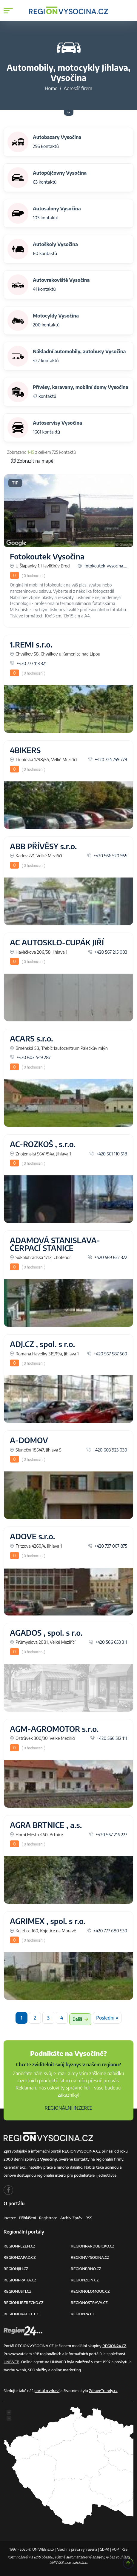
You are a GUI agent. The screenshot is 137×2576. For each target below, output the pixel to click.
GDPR (104, 2549)
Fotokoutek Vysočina (47, 556)
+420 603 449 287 (30, 1057)
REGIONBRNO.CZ (86, 2268)
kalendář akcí (15, 2167)
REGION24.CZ (83, 2313)
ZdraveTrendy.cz (103, 2390)
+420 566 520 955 (107, 855)
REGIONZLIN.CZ (85, 2280)
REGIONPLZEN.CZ (20, 2246)
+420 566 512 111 (108, 1738)
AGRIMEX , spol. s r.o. (47, 1921)
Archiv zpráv (71, 2217)
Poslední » (107, 2018)
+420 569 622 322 (107, 1257)
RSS (88, 2217)
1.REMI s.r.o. (31, 644)
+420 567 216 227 (108, 1834)
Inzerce (10, 2217)
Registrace (48, 2217)
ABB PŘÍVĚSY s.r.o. (43, 846)
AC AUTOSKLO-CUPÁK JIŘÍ (57, 942)
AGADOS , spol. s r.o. (46, 1632)
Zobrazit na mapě (32, 461)
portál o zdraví (46, 2390)
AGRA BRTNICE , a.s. (46, 1825)
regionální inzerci (51, 2175)
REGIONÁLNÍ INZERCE (69, 2108)
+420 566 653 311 (107, 1642)
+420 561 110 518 (108, 1153)
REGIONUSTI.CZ (17, 2291)
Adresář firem (78, 88)
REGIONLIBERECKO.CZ (24, 2302)
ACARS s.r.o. (31, 1038)
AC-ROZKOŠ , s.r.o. (43, 1144)
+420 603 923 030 (106, 1449)
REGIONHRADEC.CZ (21, 2313)
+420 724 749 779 (107, 759)
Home (51, 88)
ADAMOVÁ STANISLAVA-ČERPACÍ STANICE (55, 1244)
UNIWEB (11, 2361)
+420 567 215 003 (107, 952)
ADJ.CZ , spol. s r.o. (42, 1344)
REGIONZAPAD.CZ (20, 2257)
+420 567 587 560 (107, 1353)
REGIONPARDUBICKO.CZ (92, 2246)
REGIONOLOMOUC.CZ (90, 2291)
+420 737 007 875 (107, 1546)
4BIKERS (25, 750)
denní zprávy (25, 2159)
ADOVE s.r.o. (32, 1536)
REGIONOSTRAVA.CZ (89, 2302)
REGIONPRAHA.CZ (20, 2280)
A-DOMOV (29, 1440)
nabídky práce (40, 2167)
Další (80, 2019)
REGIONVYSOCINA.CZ (90, 2257)
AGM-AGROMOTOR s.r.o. (54, 1729)
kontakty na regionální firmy (98, 2159)
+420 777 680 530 (107, 1930)
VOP (115, 2549)
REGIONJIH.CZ (16, 2268)
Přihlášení (27, 2217)
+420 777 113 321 (28, 663)
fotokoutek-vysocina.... (102, 565)
